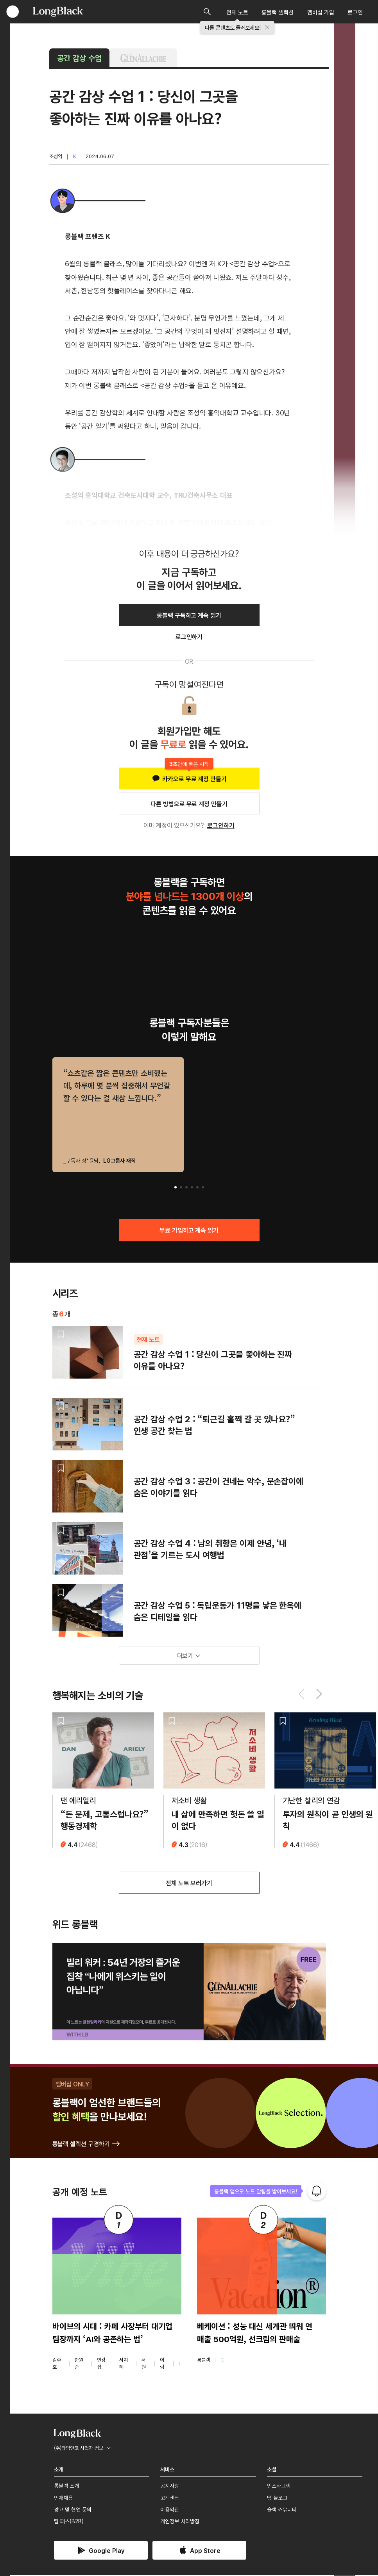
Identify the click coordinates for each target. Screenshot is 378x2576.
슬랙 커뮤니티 (282, 2510)
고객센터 (169, 2498)
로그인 (355, 12)
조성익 (55, 156)
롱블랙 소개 (66, 2486)
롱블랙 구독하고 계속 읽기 (189, 615)
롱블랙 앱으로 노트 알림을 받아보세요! (255, 2192)
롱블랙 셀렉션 (278, 12)
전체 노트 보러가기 (189, 1883)
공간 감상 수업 (79, 57)
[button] (175, 1187)
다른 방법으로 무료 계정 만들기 (189, 803)
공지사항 (169, 2486)
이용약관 (169, 2510)
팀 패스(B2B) (69, 2522)
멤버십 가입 (320, 12)
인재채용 (63, 2498)
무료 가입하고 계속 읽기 (189, 1230)
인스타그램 (278, 2486)
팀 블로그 (277, 2498)
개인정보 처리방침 (179, 2522)
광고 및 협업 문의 (72, 2510)
